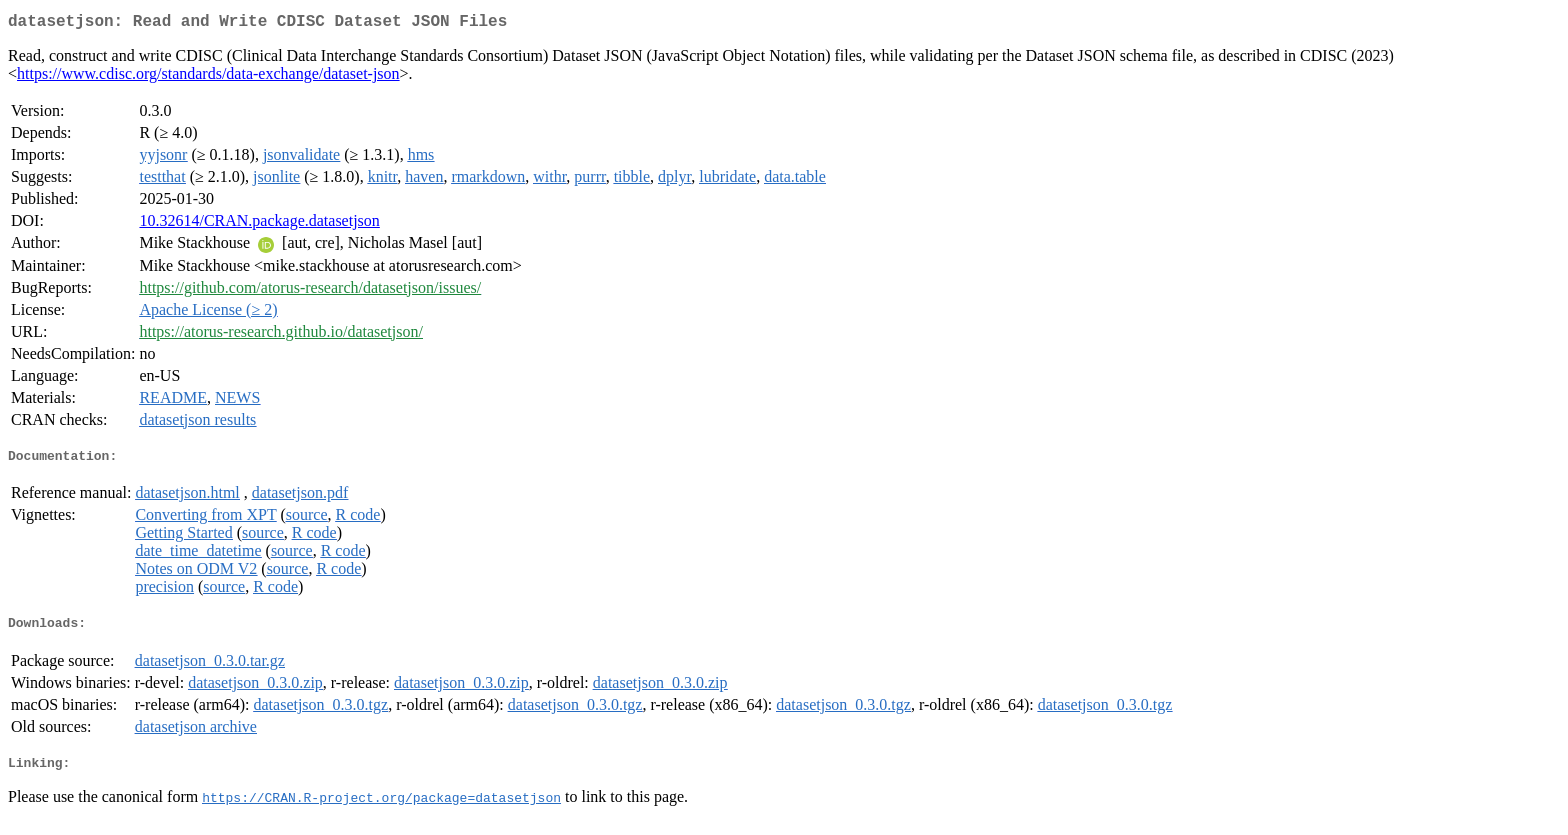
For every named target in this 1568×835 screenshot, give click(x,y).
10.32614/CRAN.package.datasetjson (259, 224)
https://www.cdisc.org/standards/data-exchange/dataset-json (208, 77)
